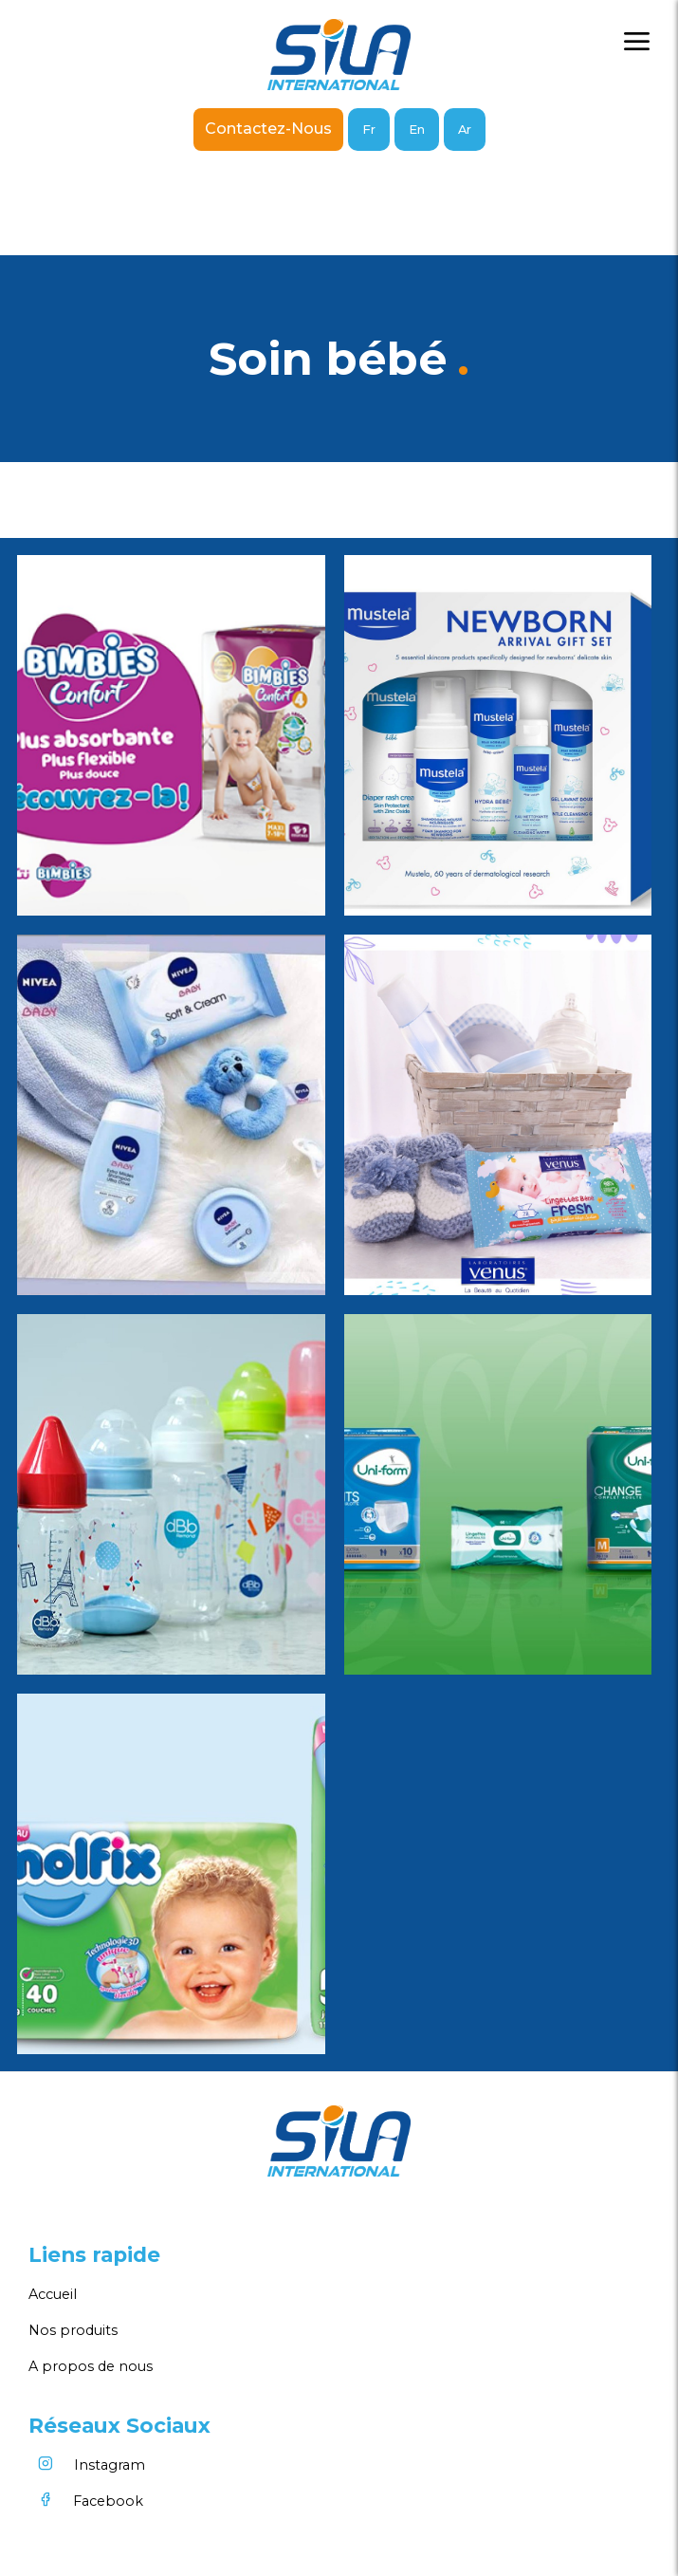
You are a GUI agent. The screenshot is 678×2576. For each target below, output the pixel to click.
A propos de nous (90, 2366)
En (417, 129)
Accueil (52, 2294)
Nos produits (73, 2330)
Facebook (85, 2501)
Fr (369, 129)
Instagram (86, 2465)
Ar (464, 129)
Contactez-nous (268, 129)
